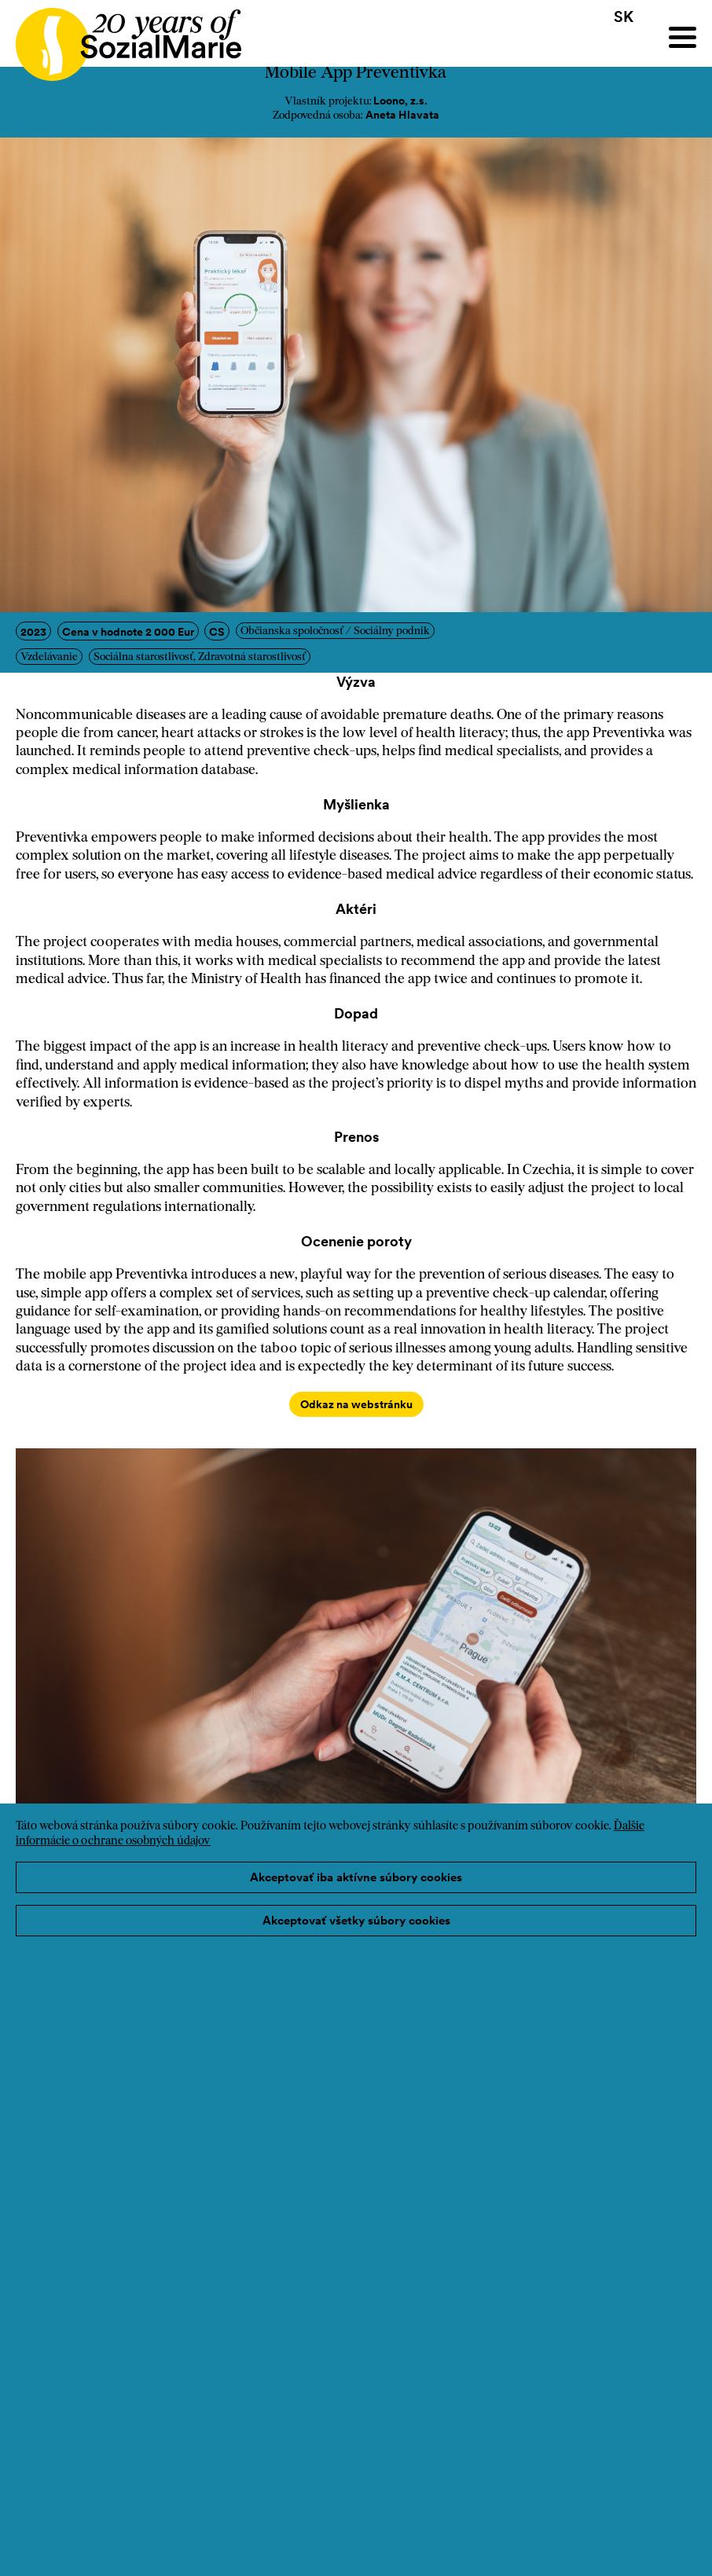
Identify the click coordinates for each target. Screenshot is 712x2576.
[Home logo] (120, 37)
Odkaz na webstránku (356, 1404)
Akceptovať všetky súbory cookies (356, 1920)
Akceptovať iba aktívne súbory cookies (356, 1877)
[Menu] (682, 37)
